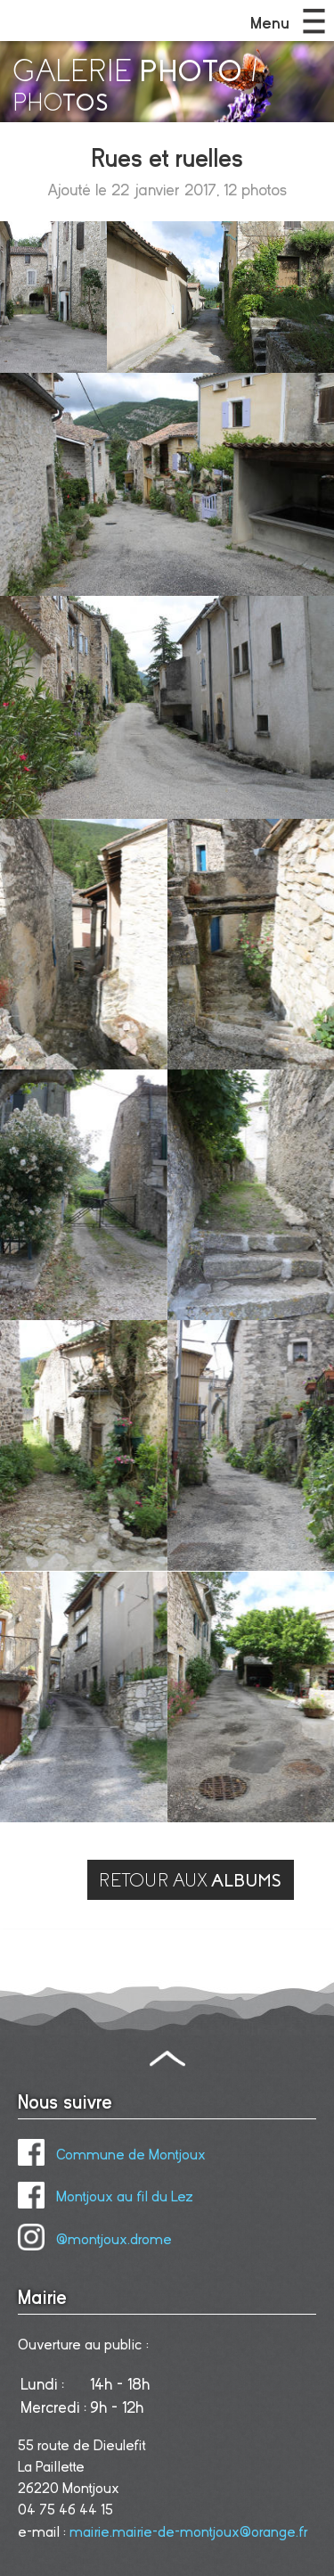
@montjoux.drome (95, 2240)
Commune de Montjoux (112, 2155)
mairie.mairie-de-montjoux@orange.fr (188, 2532)
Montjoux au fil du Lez (105, 2197)
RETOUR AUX (190, 1880)
